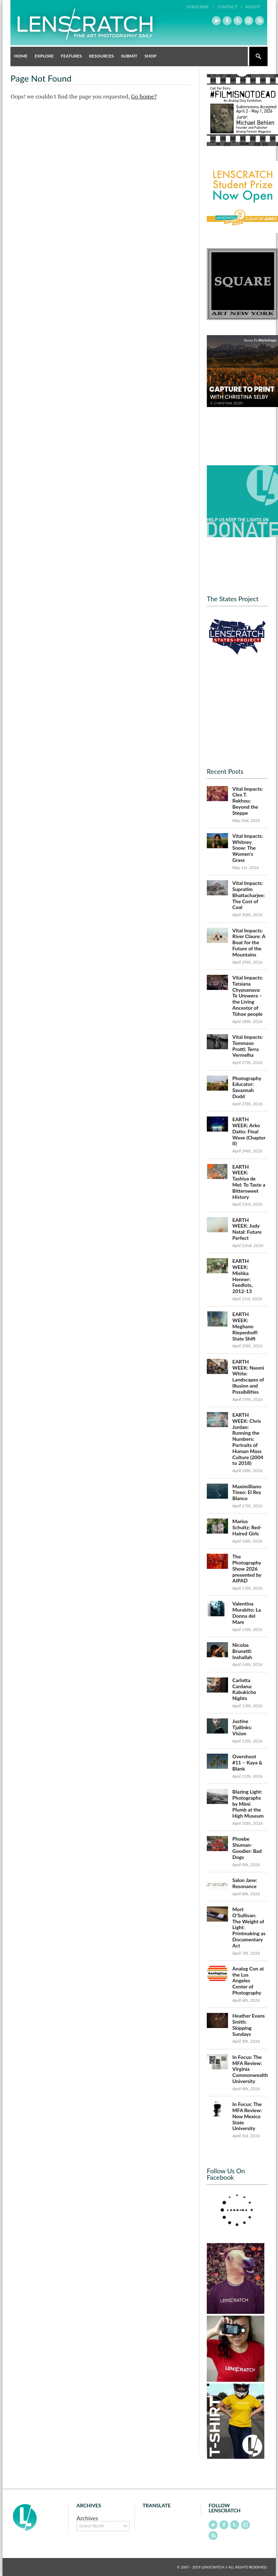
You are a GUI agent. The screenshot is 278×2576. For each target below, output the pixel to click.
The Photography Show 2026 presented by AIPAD (246, 1568)
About (252, 6)
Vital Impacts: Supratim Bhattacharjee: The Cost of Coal (248, 895)
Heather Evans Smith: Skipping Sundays (248, 2025)
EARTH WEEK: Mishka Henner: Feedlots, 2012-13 (242, 1276)
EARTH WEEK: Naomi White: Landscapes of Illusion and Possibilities (248, 1376)
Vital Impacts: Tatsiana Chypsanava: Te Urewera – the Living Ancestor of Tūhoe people (247, 995)
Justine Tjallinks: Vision (242, 1727)
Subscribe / (200, 6)
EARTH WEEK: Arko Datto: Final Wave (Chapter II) (248, 1131)
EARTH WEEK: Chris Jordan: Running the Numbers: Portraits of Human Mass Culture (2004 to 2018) (247, 1439)
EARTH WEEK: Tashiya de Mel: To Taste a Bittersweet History (248, 1182)
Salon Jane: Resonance (244, 1883)
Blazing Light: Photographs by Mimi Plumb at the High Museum (248, 1804)
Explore (44, 56)
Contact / (229, 6)
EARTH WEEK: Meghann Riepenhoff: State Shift (245, 1326)
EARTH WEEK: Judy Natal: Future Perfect (246, 1229)
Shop (150, 56)
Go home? (143, 96)
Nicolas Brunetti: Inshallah (242, 1651)
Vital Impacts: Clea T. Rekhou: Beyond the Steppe (247, 801)
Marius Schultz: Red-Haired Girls (247, 1527)
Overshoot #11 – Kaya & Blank (247, 1762)
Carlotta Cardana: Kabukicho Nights (244, 1689)
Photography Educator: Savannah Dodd (246, 1087)
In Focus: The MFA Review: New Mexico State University (247, 2116)
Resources (101, 56)
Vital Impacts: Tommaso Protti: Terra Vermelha (247, 1046)
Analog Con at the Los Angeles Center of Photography (248, 1980)
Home (20, 56)
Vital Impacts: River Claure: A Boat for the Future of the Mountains (248, 942)
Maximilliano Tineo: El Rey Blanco (246, 1492)
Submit (129, 56)
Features (71, 56)
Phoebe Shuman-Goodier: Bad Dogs (247, 1848)
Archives (87, 2518)
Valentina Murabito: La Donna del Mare (246, 1612)
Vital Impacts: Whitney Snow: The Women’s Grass (247, 848)
